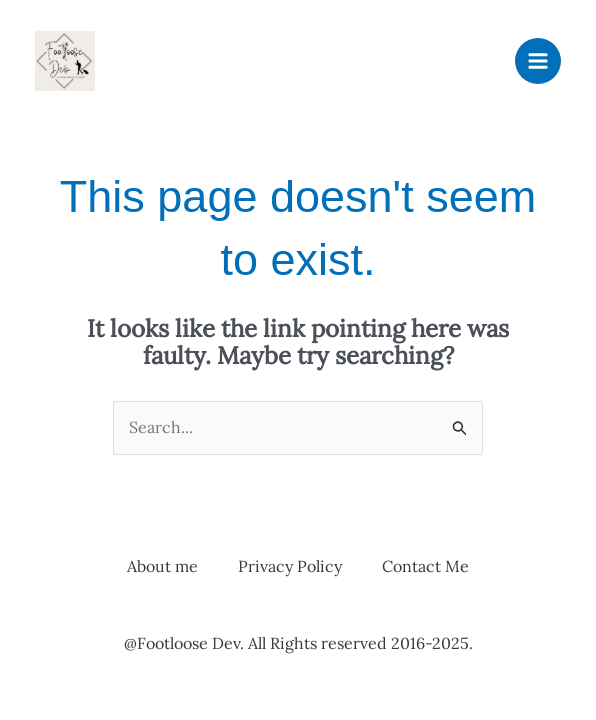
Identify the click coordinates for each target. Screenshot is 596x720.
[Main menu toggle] (538, 61)
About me (162, 566)
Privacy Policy (290, 566)
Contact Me (425, 566)
